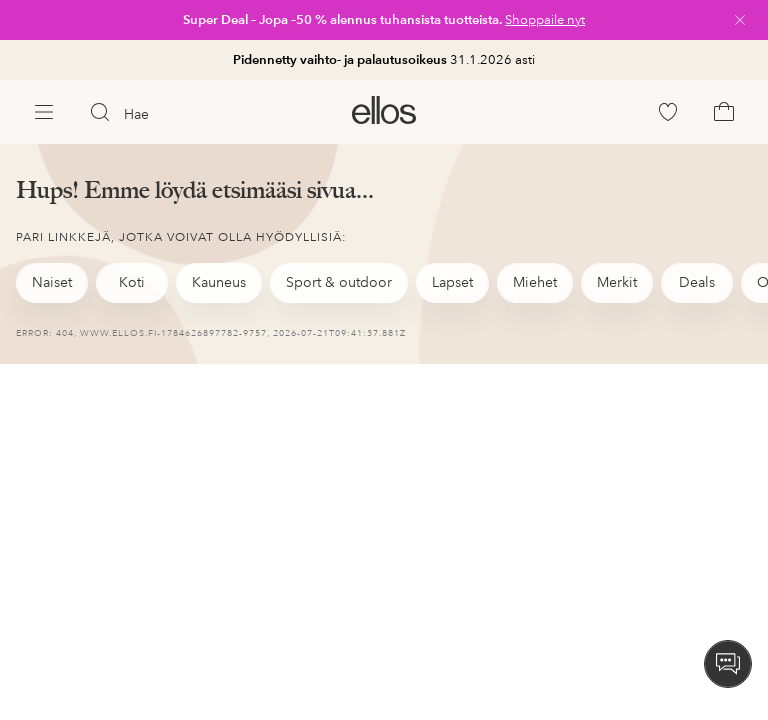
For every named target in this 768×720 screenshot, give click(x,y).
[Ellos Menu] (44, 112)
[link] (384, 20)
